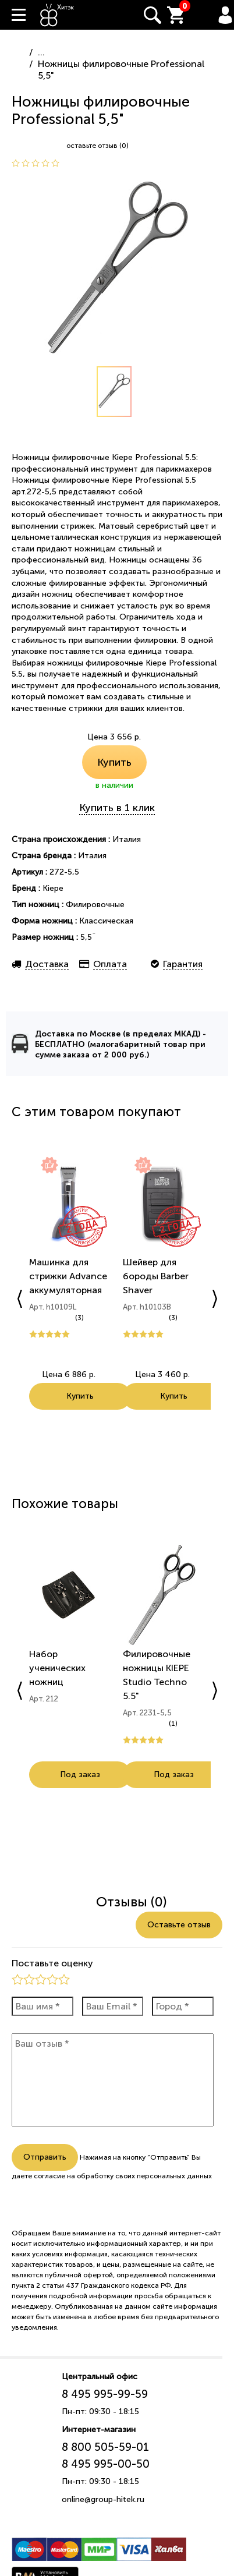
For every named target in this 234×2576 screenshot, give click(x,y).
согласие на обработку (74, 2176)
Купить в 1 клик (117, 807)
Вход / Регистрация (225, 15)
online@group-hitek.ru (103, 2499)
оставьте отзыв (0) (97, 145)
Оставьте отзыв (179, 1925)
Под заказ (80, 1774)
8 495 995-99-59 (105, 2394)
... (41, 52)
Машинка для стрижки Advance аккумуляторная (68, 1276)
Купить (114, 762)
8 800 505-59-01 (105, 2447)
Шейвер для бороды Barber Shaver (156, 1276)
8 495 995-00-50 (106, 2464)
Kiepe (52, 888)
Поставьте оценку (52, 1963)
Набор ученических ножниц (57, 1667)
